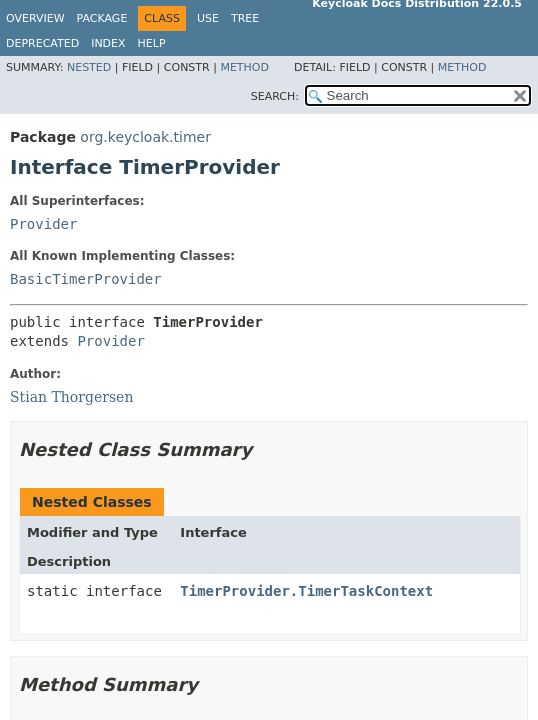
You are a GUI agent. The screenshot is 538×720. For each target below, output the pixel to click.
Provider (43, 224)
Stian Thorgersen (71, 397)
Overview (35, 18)
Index (108, 43)
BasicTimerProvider (86, 279)
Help (152, 43)
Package (102, 18)
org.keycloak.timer (145, 137)
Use (208, 18)
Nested (89, 67)
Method (244, 67)
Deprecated (42, 43)
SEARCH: (275, 96)
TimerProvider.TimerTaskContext (306, 591)
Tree (245, 18)
